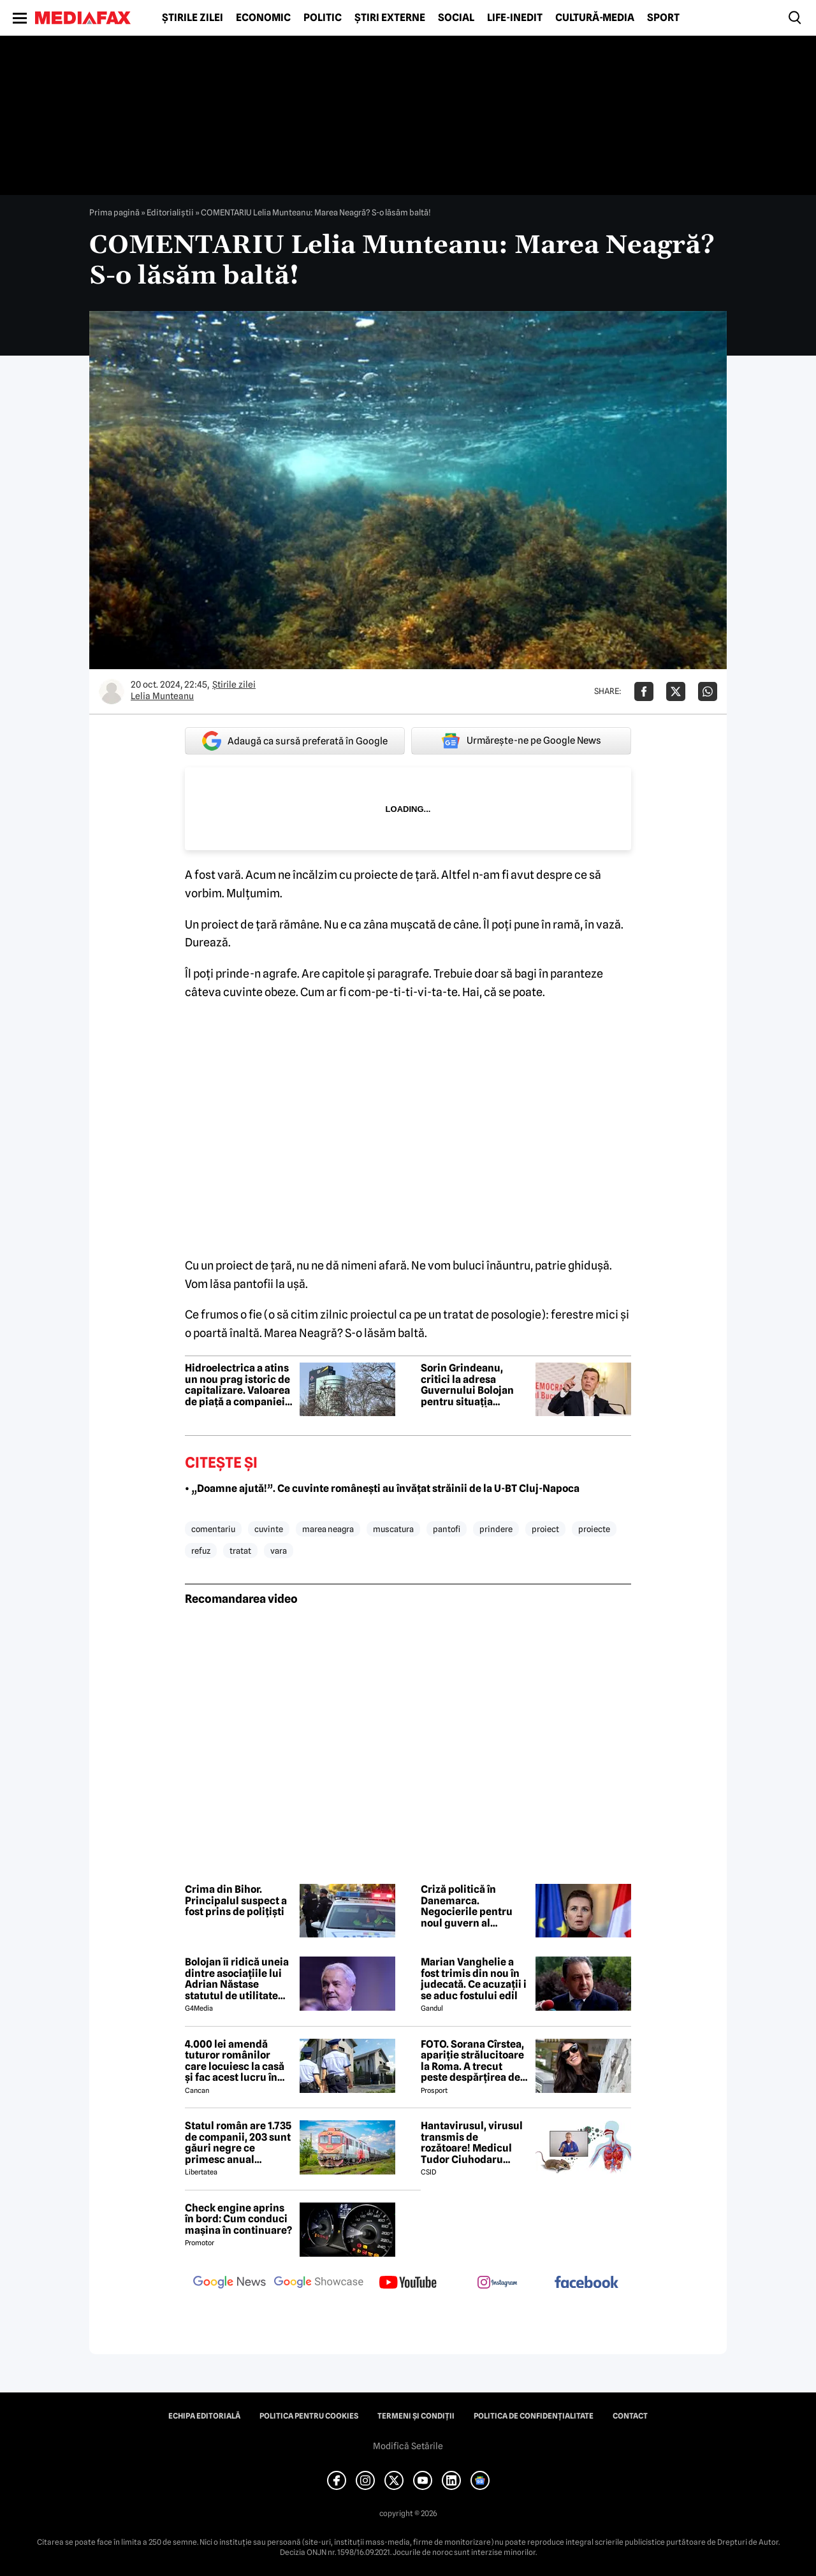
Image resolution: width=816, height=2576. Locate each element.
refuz (200, 1550)
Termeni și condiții (416, 2416)
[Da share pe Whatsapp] (707, 691)
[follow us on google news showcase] (318, 2283)
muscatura (393, 1529)
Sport (663, 18)
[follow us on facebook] (586, 2283)
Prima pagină (114, 212)
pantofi (446, 1529)
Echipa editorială (204, 2416)
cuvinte (268, 1529)
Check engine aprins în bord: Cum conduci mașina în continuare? (238, 2219)
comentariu (213, 1529)
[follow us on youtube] (408, 2283)
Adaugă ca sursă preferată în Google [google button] (295, 741)
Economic (263, 18)
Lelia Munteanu (162, 696)
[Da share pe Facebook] (643, 691)
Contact (630, 2416)
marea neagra (328, 1529)
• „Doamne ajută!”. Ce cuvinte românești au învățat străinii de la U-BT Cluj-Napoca (382, 1488)
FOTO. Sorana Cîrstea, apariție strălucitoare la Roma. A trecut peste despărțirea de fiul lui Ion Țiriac (472, 2061)
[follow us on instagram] (497, 2283)
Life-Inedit (515, 18)
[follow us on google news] (229, 2283)
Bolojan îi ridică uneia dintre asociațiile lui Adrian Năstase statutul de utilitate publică (237, 1979)
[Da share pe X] (675, 691)
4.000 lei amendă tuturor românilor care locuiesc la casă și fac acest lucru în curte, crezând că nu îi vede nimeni (238, 2061)
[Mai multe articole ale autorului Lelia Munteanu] (111, 691)
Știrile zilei (192, 18)
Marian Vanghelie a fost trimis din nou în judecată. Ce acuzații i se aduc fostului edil (474, 1979)
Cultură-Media (594, 18)
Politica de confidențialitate (534, 2416)
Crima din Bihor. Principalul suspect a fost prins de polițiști (236, 1901)
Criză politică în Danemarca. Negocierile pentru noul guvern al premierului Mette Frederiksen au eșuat (471, 1906)
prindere (496, 1529)
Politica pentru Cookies (308, 2416)
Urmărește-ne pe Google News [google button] (521, 740)
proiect (545, 1529)
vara (278, 1550)
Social (456, 18)
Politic (322, 18)
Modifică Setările (408, 2446)
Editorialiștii (170, 212)
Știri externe (389, 18)
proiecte (594, 1529)
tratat (240, 1550)
